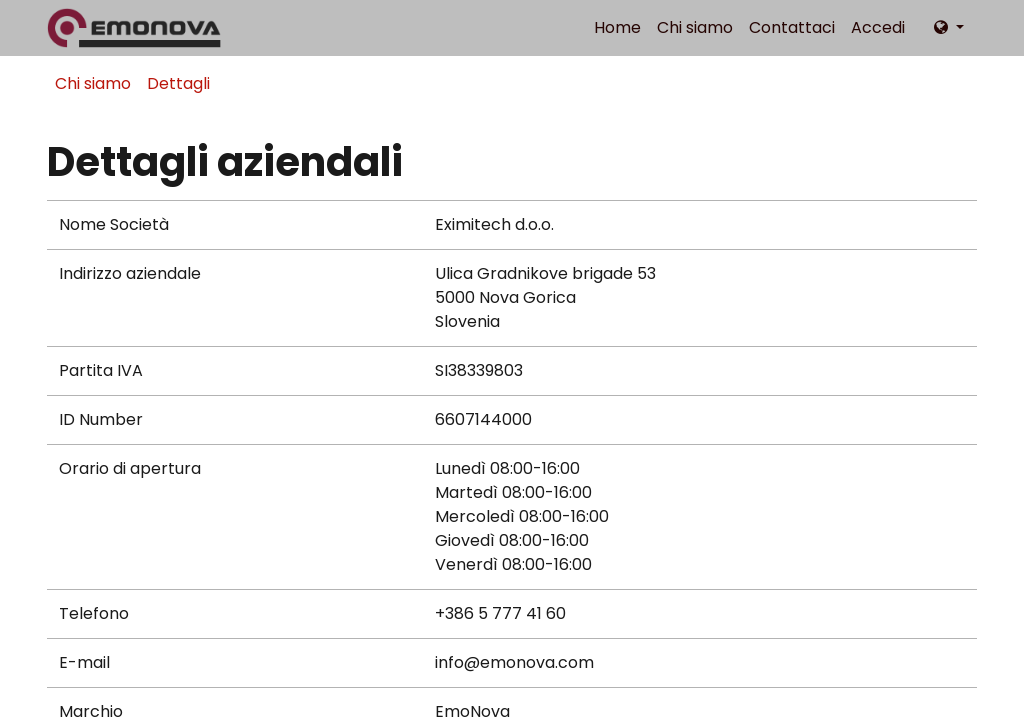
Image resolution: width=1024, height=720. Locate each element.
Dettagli (178, 83)
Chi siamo (93, 83)
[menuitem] (617, 28)
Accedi (878, 27)
